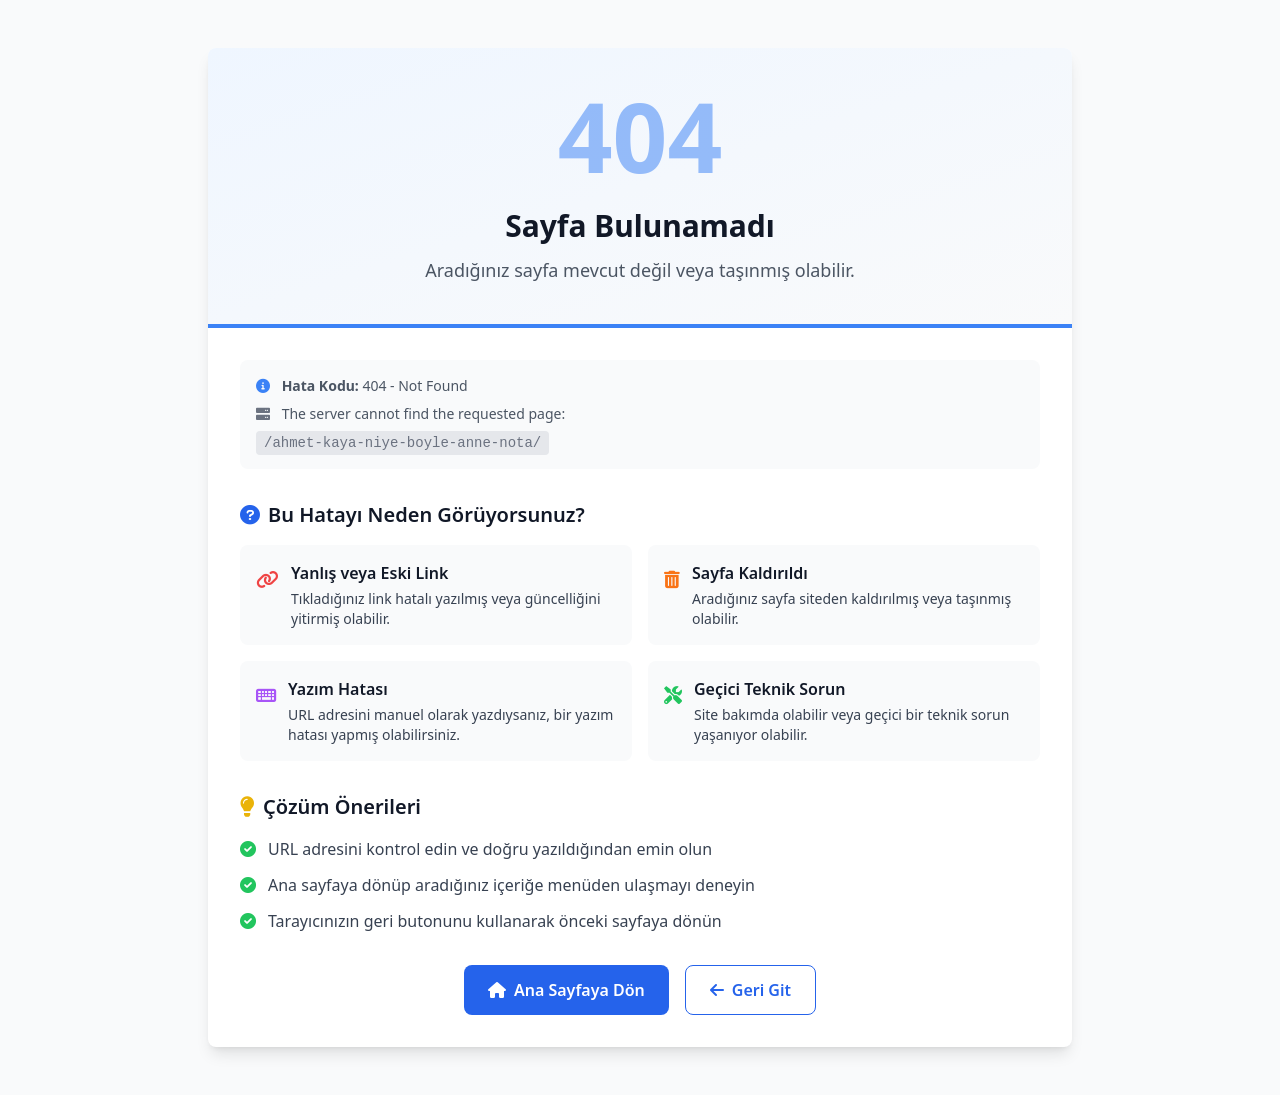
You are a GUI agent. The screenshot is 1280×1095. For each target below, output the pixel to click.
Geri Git (750, 990)
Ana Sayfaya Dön (566, 990)
